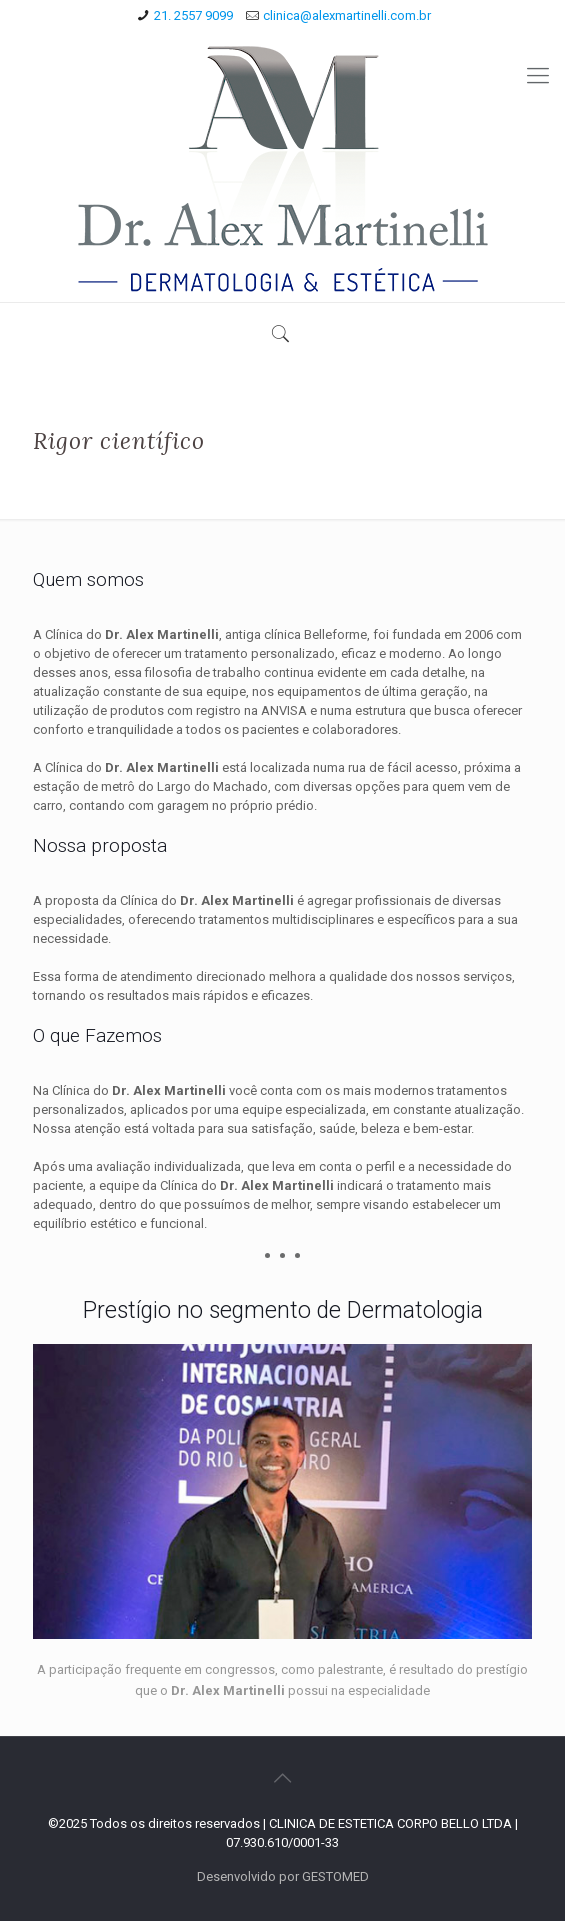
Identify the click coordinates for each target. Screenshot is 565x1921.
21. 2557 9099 (193, 15)
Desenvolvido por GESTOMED (283, 1876)
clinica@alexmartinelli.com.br (347, 15)
